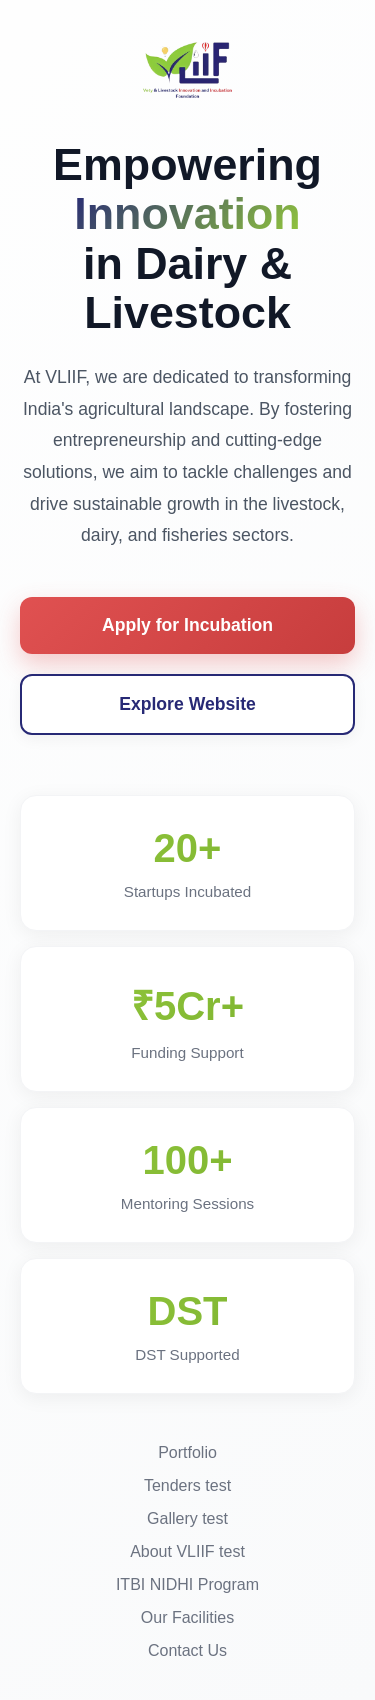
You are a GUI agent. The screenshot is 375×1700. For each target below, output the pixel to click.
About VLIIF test (187, 1551)
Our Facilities (187, 1617)
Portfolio (187, 1452)
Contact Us (187, 1650)
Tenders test (187, 1485)
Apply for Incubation (187, 625)
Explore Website (187, 704)
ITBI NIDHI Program (187, 1584)
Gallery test (187, 1518)
